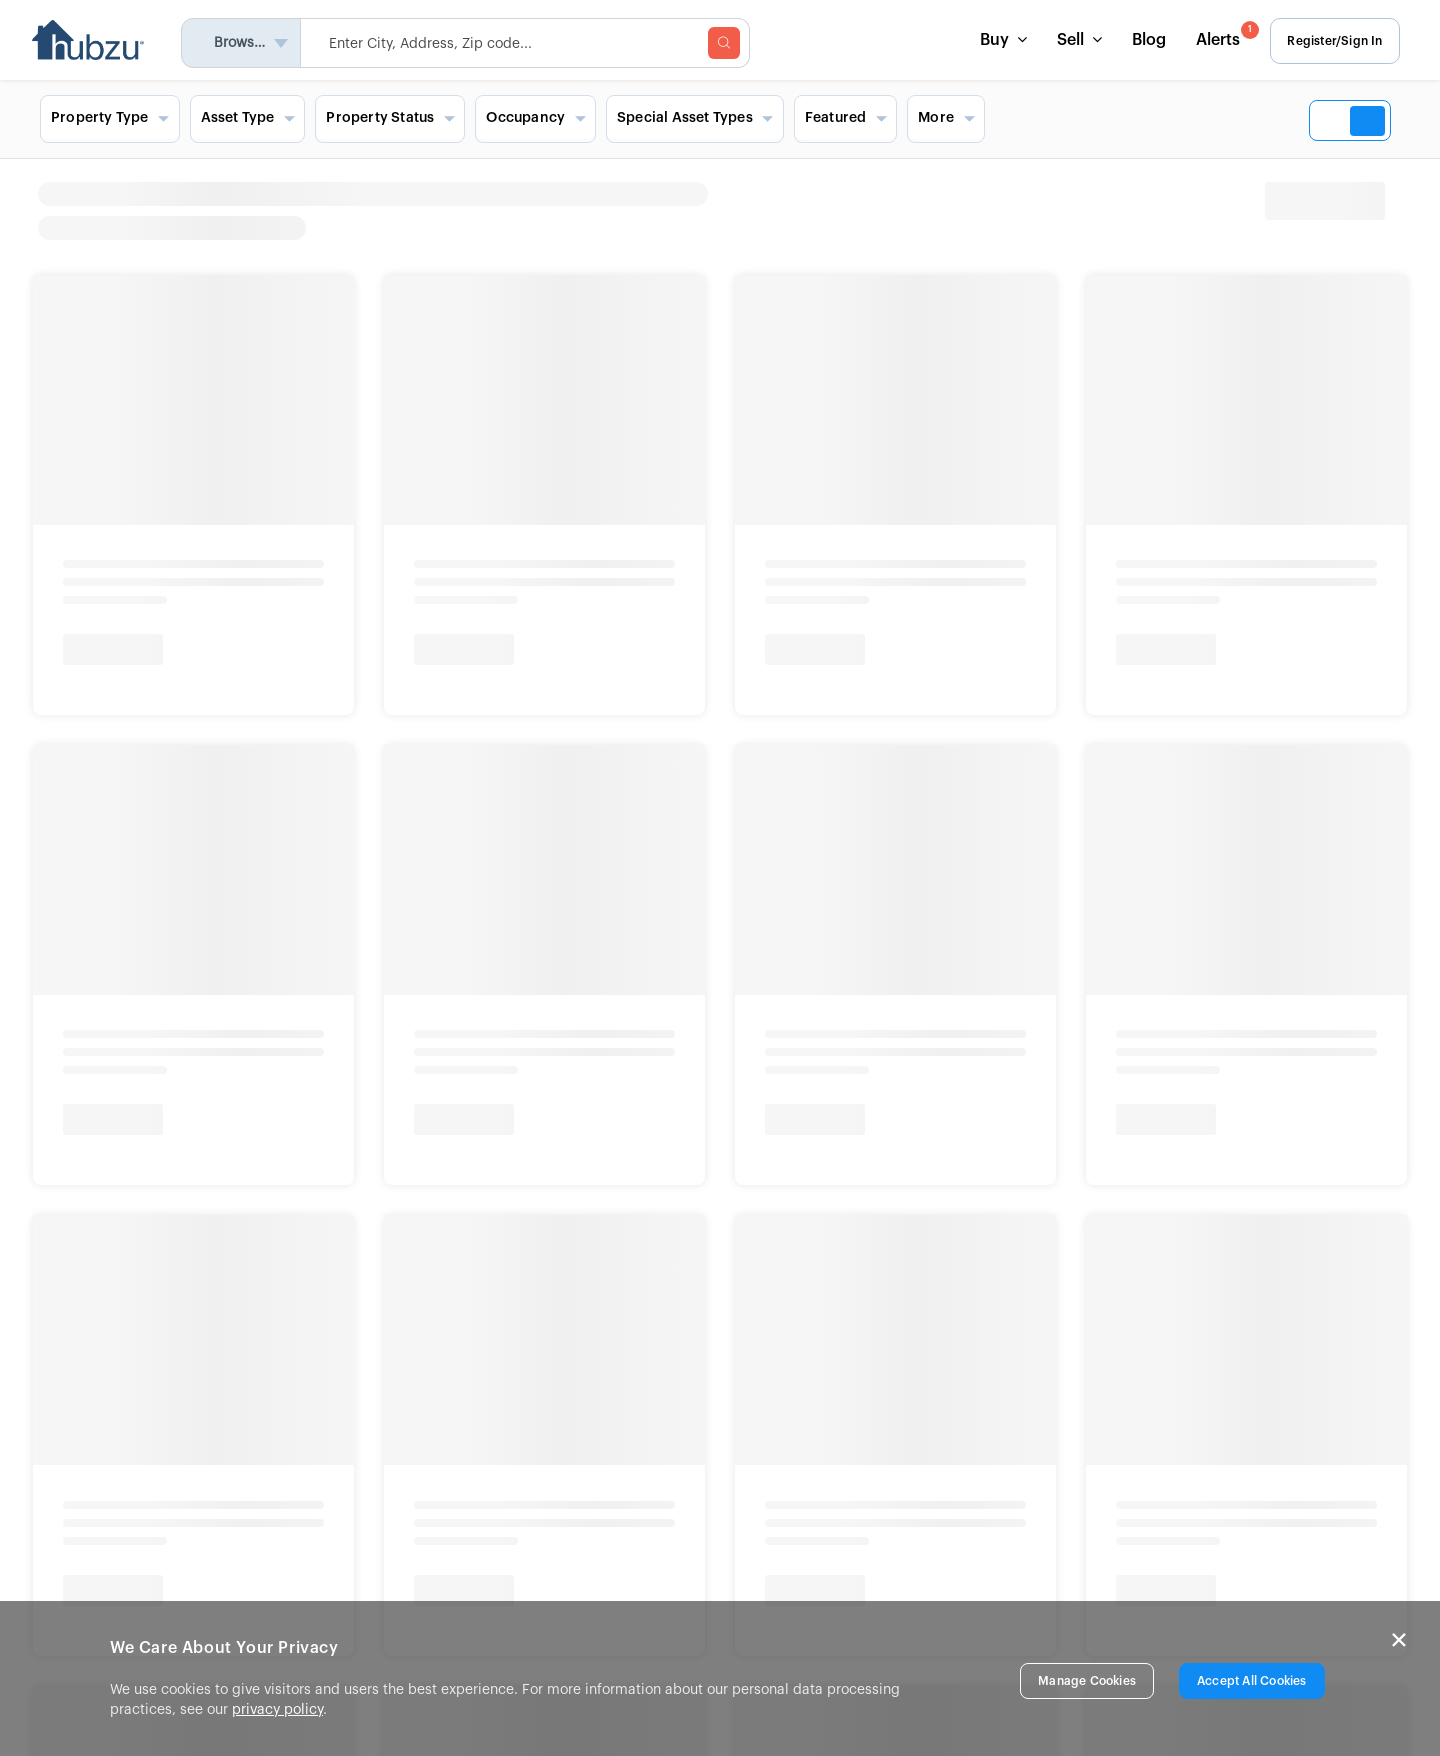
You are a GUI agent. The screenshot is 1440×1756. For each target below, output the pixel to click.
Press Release (504, 1472)
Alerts (1219, 34)
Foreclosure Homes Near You (492, 614)
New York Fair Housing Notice (115, 1188)
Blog (1142, 40)
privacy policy (277, 1710)
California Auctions (113, 701)
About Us (489, 1444)
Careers (484, 1526)
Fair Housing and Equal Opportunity (164, 1238)
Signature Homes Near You (668, 614)
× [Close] (1399, 1640)
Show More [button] (89, 772)
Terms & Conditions (463, 1238)
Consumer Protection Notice (364, 1166)
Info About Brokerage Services (139, 1166)
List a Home (825, 1498)
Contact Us (822, 1444)
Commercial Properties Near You (860, 614)
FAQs (802, 1526)
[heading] (895, 211)
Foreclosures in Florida (493, 665)
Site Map (815, 1553)
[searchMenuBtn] (732, 43)
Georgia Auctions (108, 737)
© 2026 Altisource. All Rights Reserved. (148, 1291)
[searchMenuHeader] (533, 43)
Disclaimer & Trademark (619, 1238)
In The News (499, 1499)
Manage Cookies (1087, 1681)
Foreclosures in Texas (488, 701)
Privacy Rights (340, 1238)
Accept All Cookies (1252, 1681)
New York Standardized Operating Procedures (375, 1188)
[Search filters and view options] (720, 119)
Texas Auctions (100, 665)
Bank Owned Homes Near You (312, 614)
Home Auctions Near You (130, 614)
